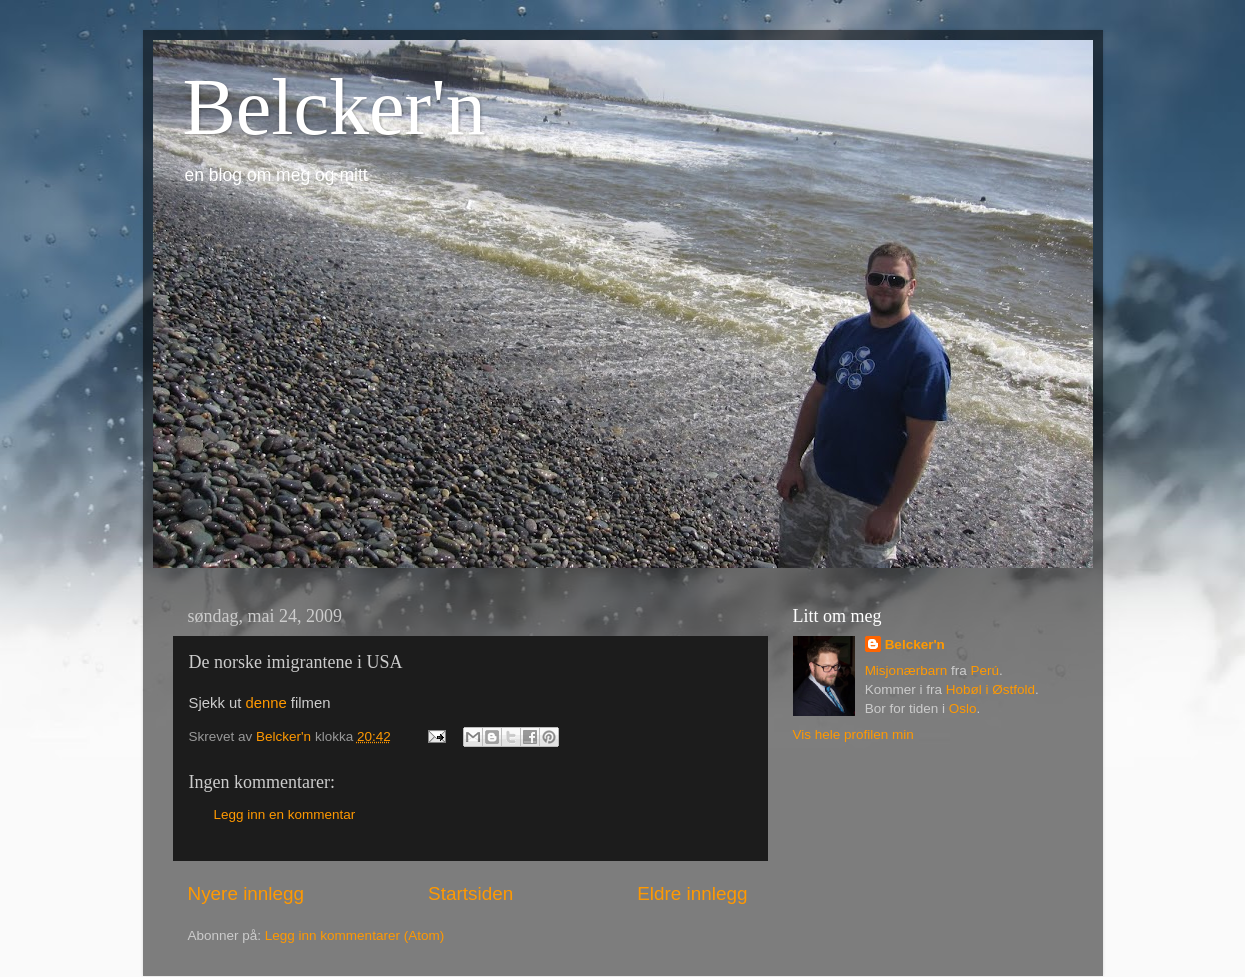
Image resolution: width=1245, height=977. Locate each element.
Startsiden (470, 893)
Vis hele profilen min (853, 734)
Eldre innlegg (692, 893)
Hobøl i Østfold (990, 689)
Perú (984, 670)
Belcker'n (334, 107)
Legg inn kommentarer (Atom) (354, 935)
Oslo (963, 708)
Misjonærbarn (906, 670)
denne (265, 703)
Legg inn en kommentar (285, 814)
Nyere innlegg (246, 893)
